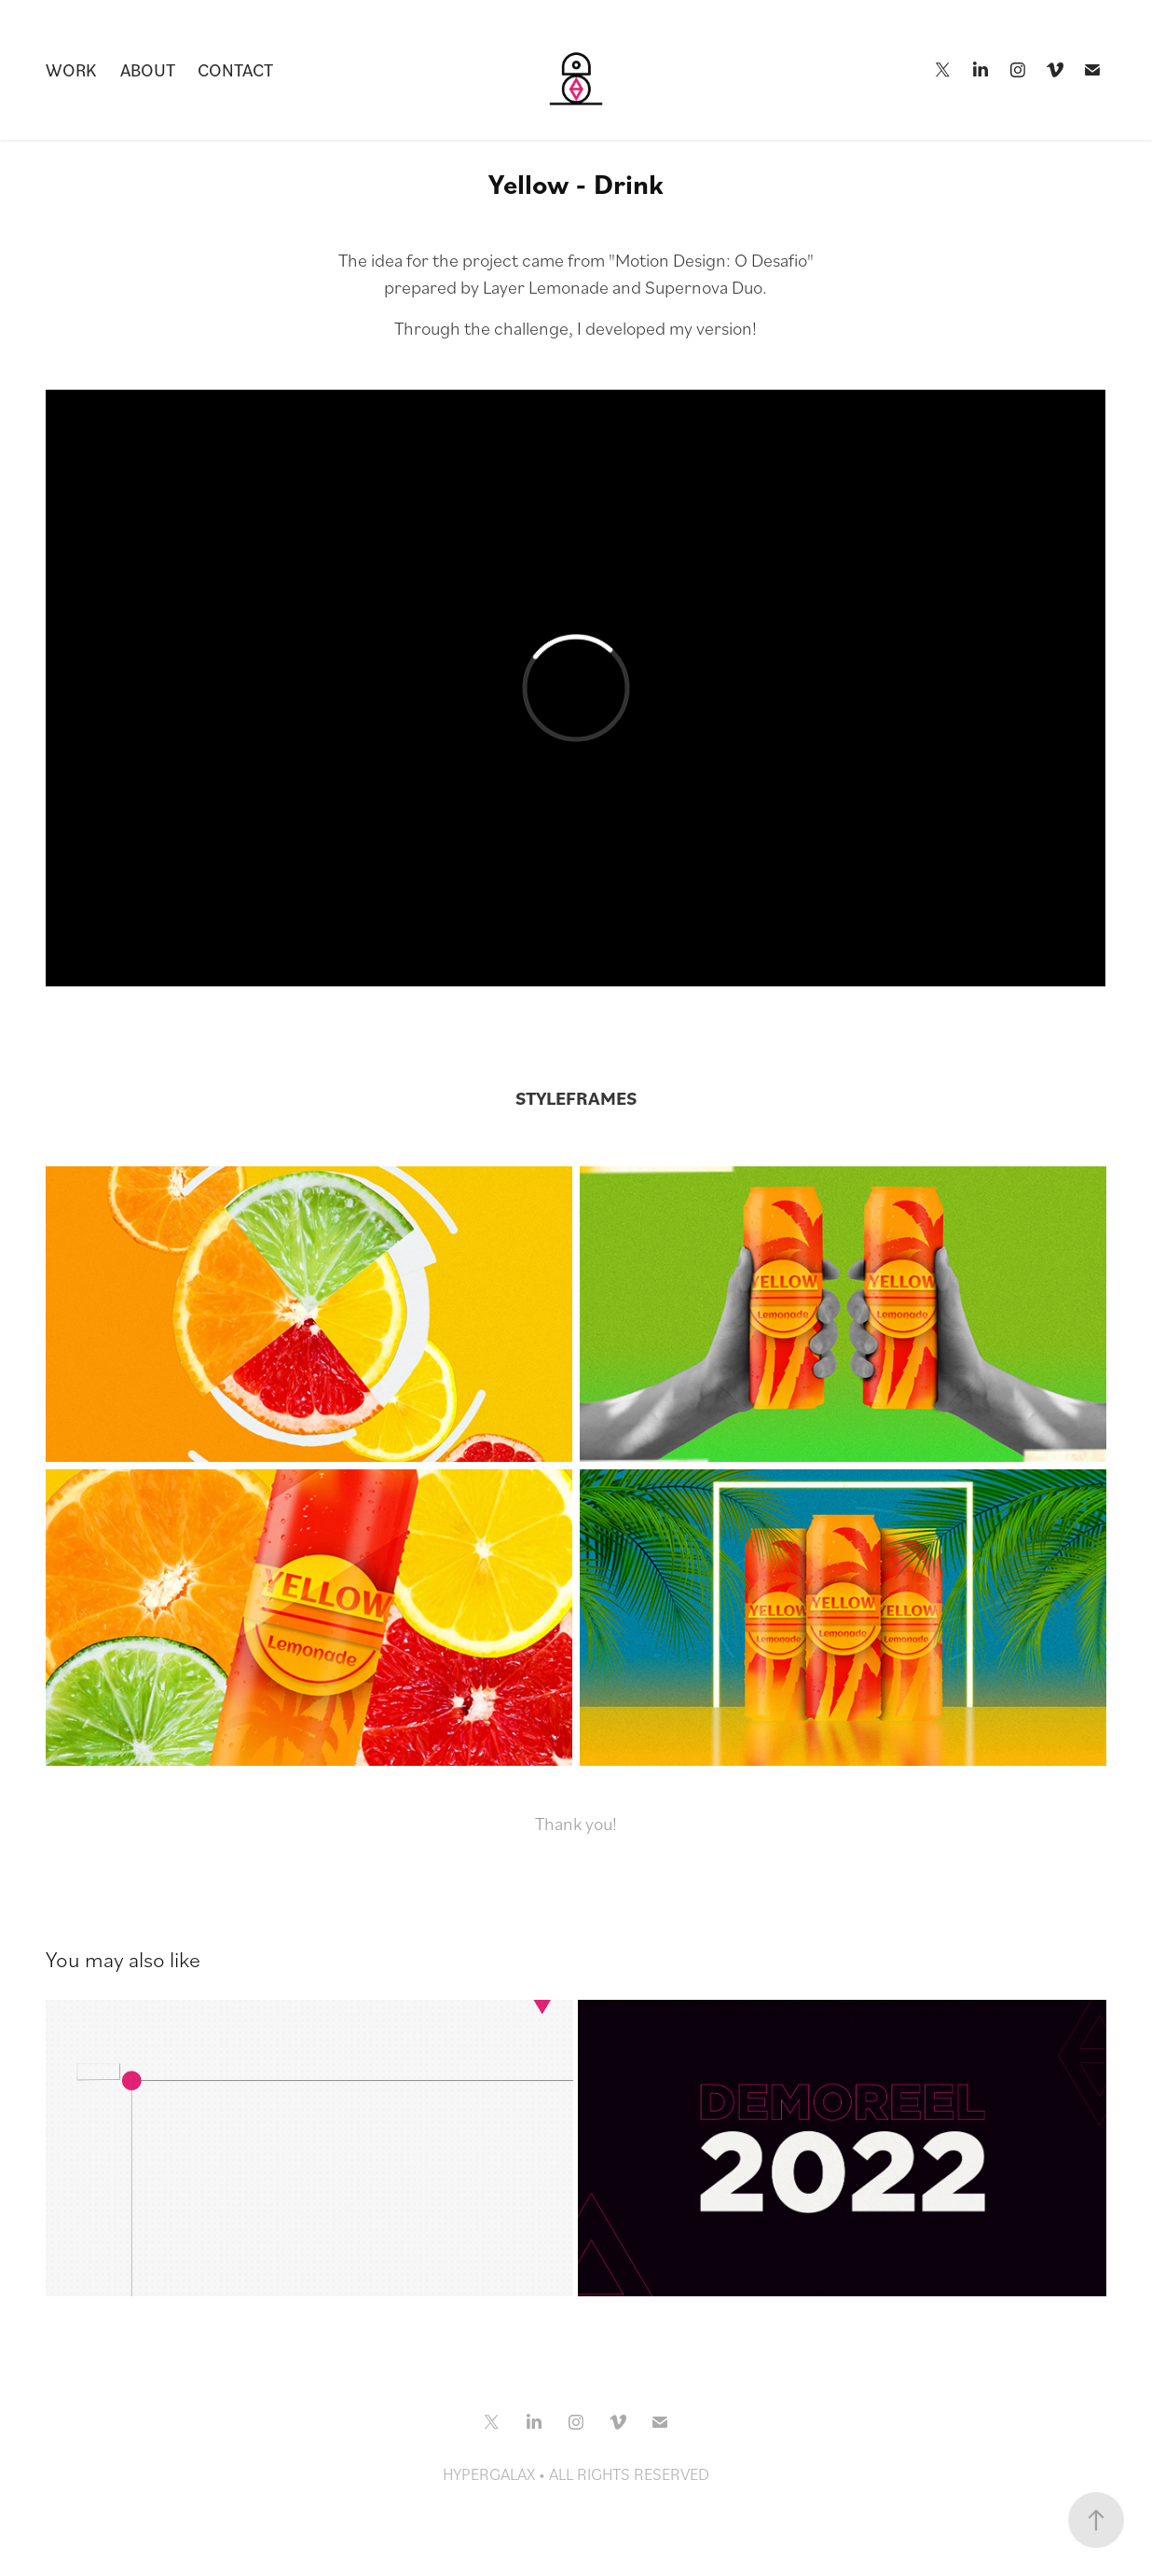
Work (71, 69)
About (147, 69)
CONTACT (235, 69)
